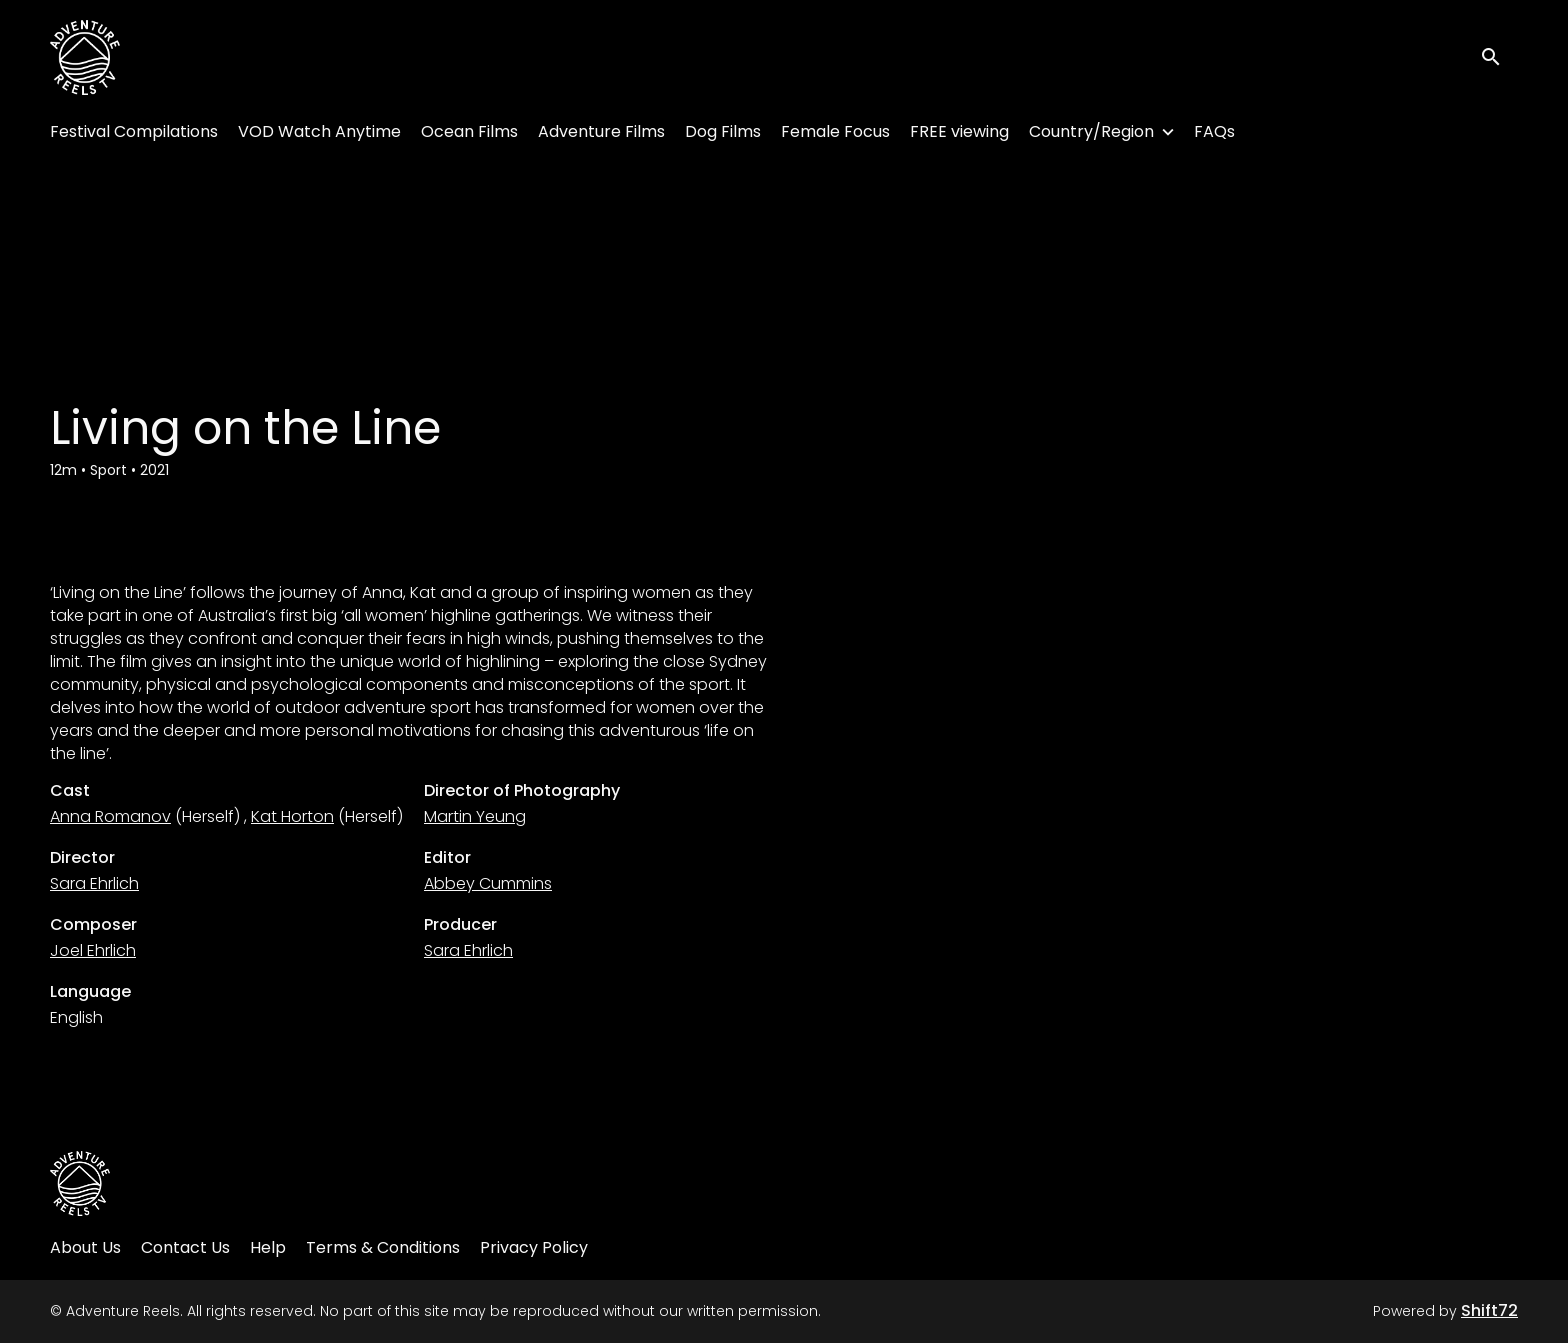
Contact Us (185, 1247)
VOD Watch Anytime (319, 131)
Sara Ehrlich (94, 883)
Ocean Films (469, 131)
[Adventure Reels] (80, 1183)
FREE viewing (959, 131)
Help (268, 1247)
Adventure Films (601, 131)
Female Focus (835, 131)
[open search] (1500, 57)
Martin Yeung (475, 816)
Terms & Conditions (383, 1247)
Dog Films (723, 131)
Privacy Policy (534, 1247)
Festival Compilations (134, 131)
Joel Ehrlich (93, 950)
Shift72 (1489, 1310)
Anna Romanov (110, 816)
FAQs (1214, 131)
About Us (85, 1247)
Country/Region (1091, 131)
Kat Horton (292, 816)
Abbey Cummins (488, 883)
